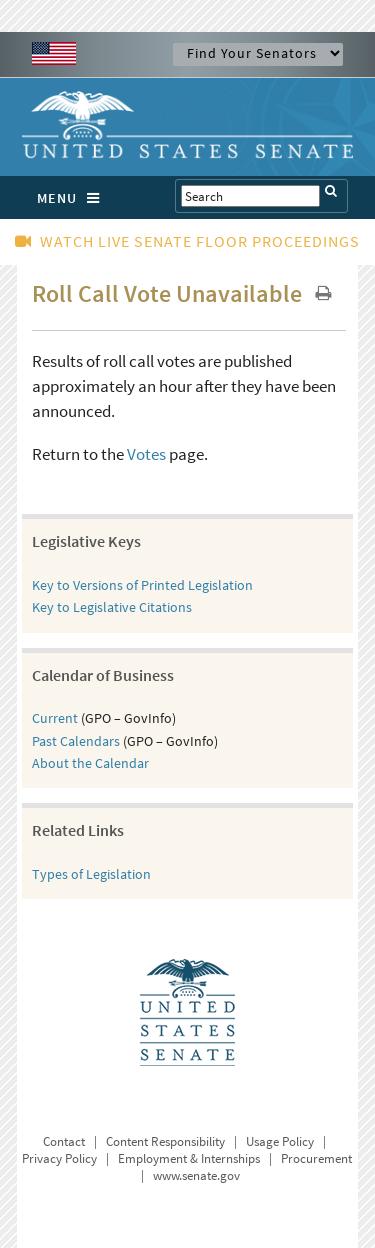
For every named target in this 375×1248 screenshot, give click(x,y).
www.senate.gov (196, 1175)
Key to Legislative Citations (112, 607)
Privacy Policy (59, 1158)
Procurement (316, 1158)
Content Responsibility (165, 1141)
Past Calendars (76, 741)
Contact (64, 1141)
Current (55, 718)
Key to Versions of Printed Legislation (142, 585)
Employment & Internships (189, 1158)
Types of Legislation (91, 874)
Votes (146, 454)
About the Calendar (90, 763)
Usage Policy (280, 1141)
